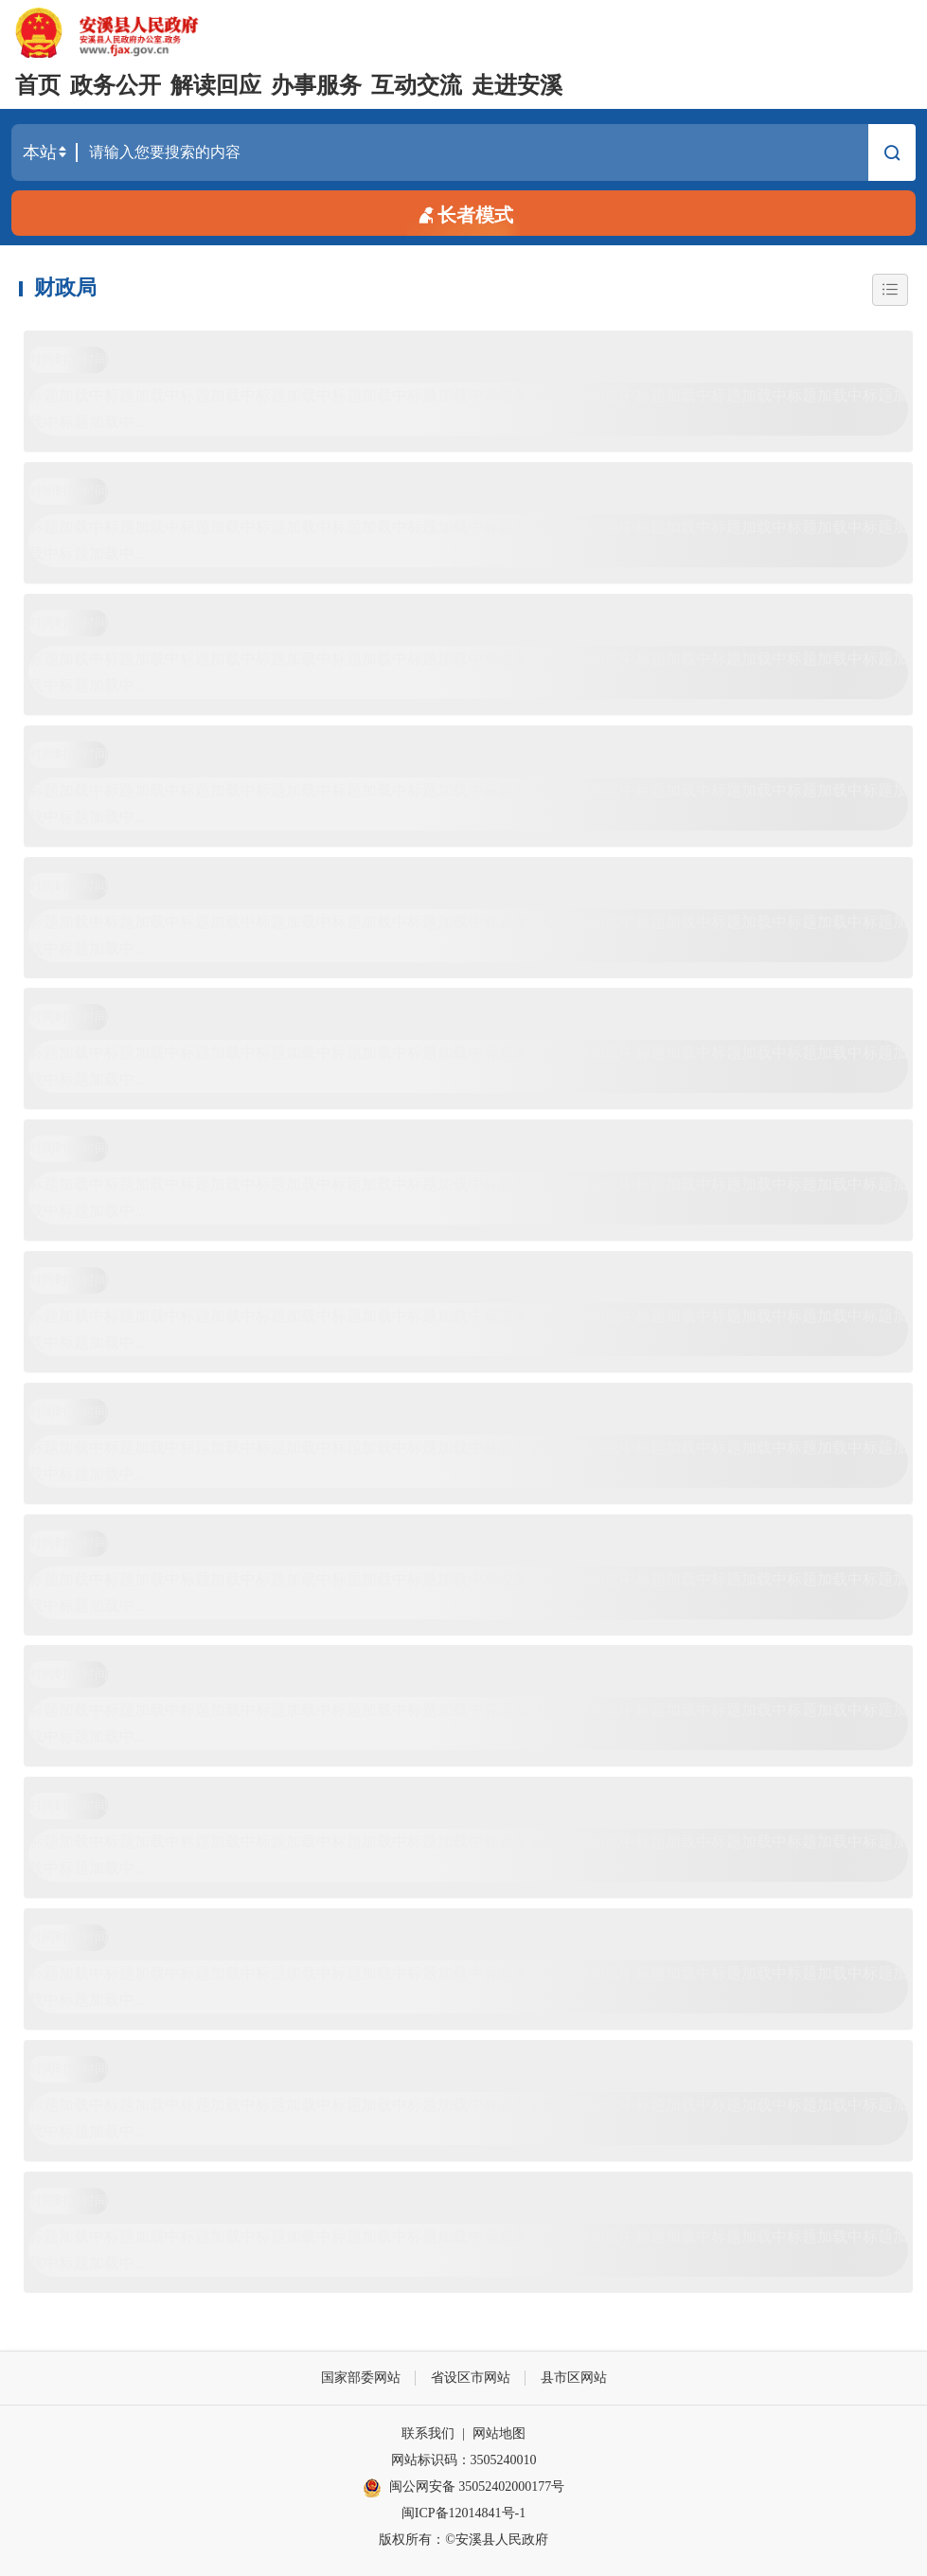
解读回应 (215, 85)
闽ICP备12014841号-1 (463, 2513)
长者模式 (464, 213)
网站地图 (499, 2433)
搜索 (891, 155)
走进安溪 (517, 85)
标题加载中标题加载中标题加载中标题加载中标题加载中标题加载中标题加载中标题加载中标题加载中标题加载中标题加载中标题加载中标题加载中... (468, 408)
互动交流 (416, 85)
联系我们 (428, 2433)
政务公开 (115, 85)
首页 (38, 85)
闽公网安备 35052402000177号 (464, 2487)
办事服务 (316, 85)
